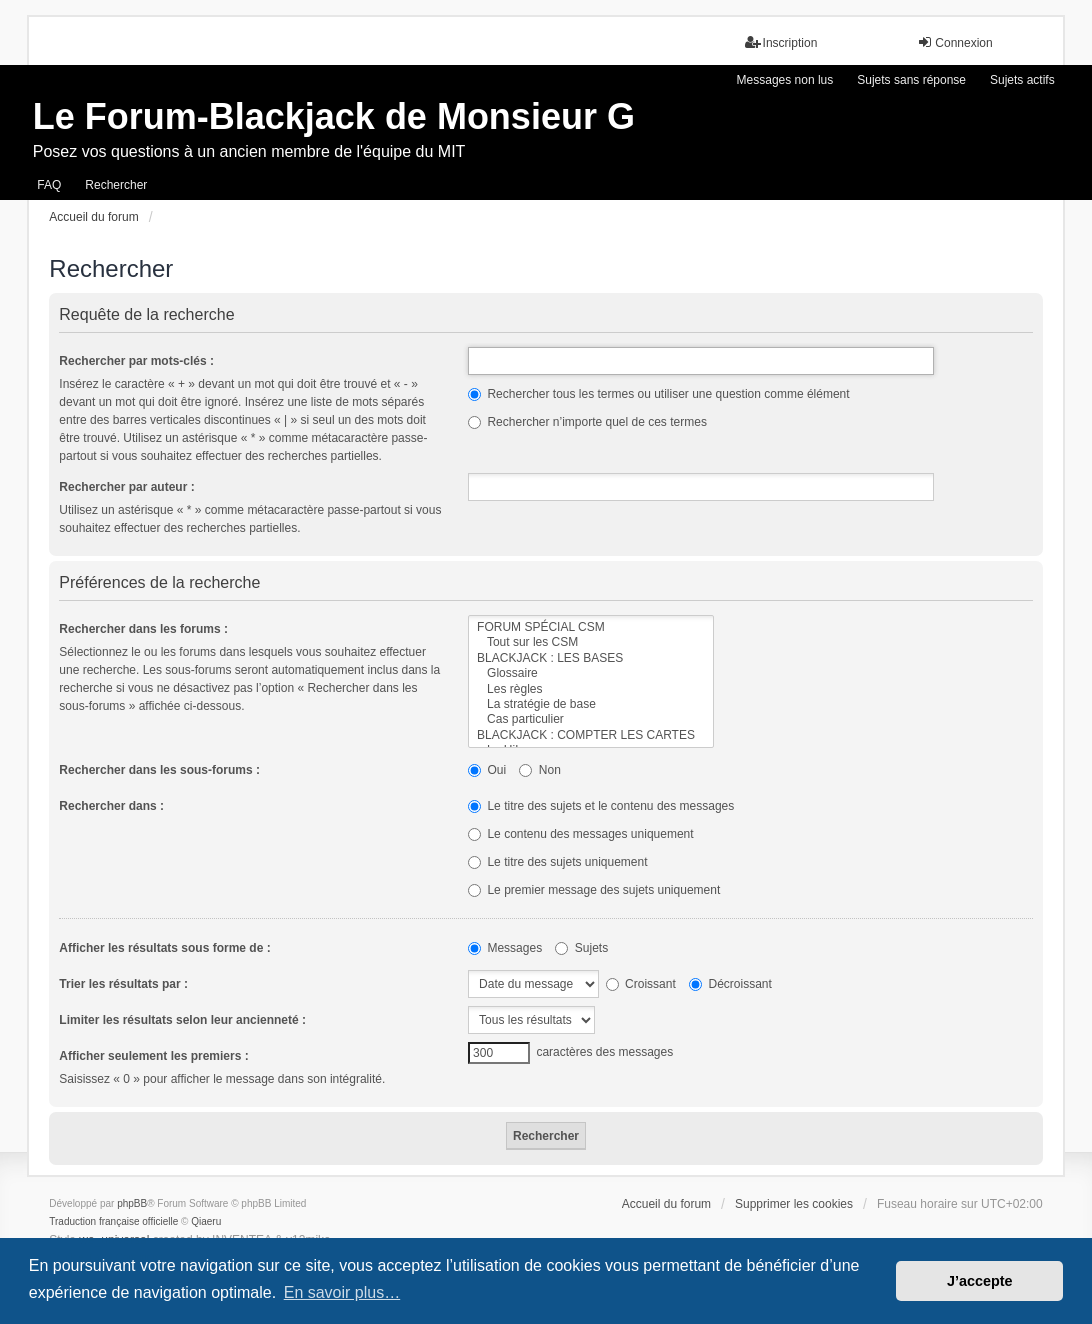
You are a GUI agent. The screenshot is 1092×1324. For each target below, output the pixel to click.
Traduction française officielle (113, 1221)
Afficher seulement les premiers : (153, 1056)
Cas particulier (591, 719)
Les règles (591, 689)
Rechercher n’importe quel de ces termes (587, 422)
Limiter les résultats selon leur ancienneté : (182, 1020)
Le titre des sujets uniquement (557, 862)
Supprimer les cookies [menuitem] (794, 1204)
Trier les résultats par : (123, 984)
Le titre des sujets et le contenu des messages (601, 806)
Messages (505, 948)
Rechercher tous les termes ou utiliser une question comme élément (659, 394)
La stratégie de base (591, 704)
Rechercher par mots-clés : (136, 361)
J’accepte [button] (980, 1281)
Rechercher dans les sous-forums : (159, 770)
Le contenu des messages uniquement (580, 834)
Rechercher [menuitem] (116, 185)
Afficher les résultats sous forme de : (164, 948)
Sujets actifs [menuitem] (1022, 80)
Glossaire (591, 673)
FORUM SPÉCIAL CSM (591, 627)
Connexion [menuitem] (954, 42)
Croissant (641, 984)
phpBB (132, 1203)
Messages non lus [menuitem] (785, 80)
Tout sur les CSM (591, 642)
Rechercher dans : (111, 806)
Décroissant (730, 984)
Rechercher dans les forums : (143, 629)
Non (539, 770)
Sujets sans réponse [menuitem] (911, 80)
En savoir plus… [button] (342, 1292)
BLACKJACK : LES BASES (591, 658)
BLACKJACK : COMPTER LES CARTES (591, 735)
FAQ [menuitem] (49, 185)
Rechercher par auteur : (126, 487)
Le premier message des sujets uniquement (594, 890)
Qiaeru (206, 1221)
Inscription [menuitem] (781, 42)
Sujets (581, 948)
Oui (487, 770)
